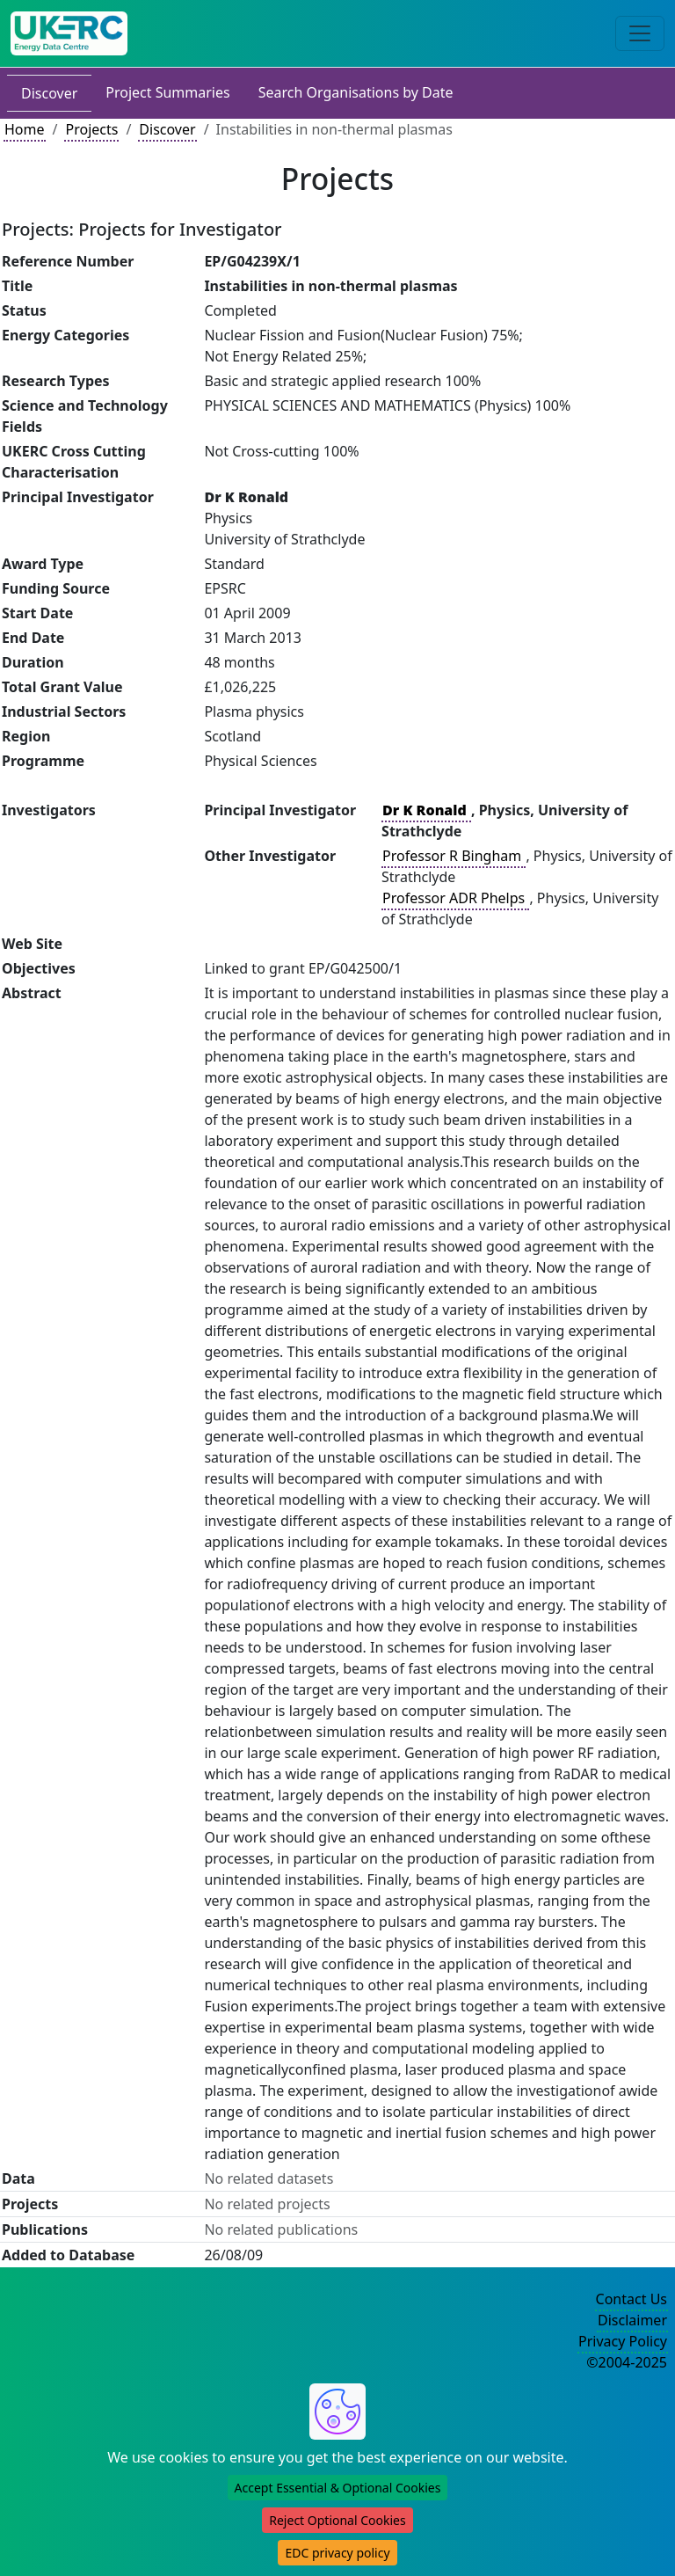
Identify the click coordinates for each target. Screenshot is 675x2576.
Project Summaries (167, 92)
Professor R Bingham (453, 855)
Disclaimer (632, 2320)
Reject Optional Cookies (337, 2520)
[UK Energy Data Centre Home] (69, 33)
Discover (49, 93)
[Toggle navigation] (639, 33)
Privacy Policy (622, 2341)
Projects (91, 129)
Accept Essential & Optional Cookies (338, 2487)
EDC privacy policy (337, 2552)
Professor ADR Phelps (455, 898)
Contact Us (631, 2299)
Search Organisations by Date (356, 92)
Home (24, 129)
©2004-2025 (626, 2362)
